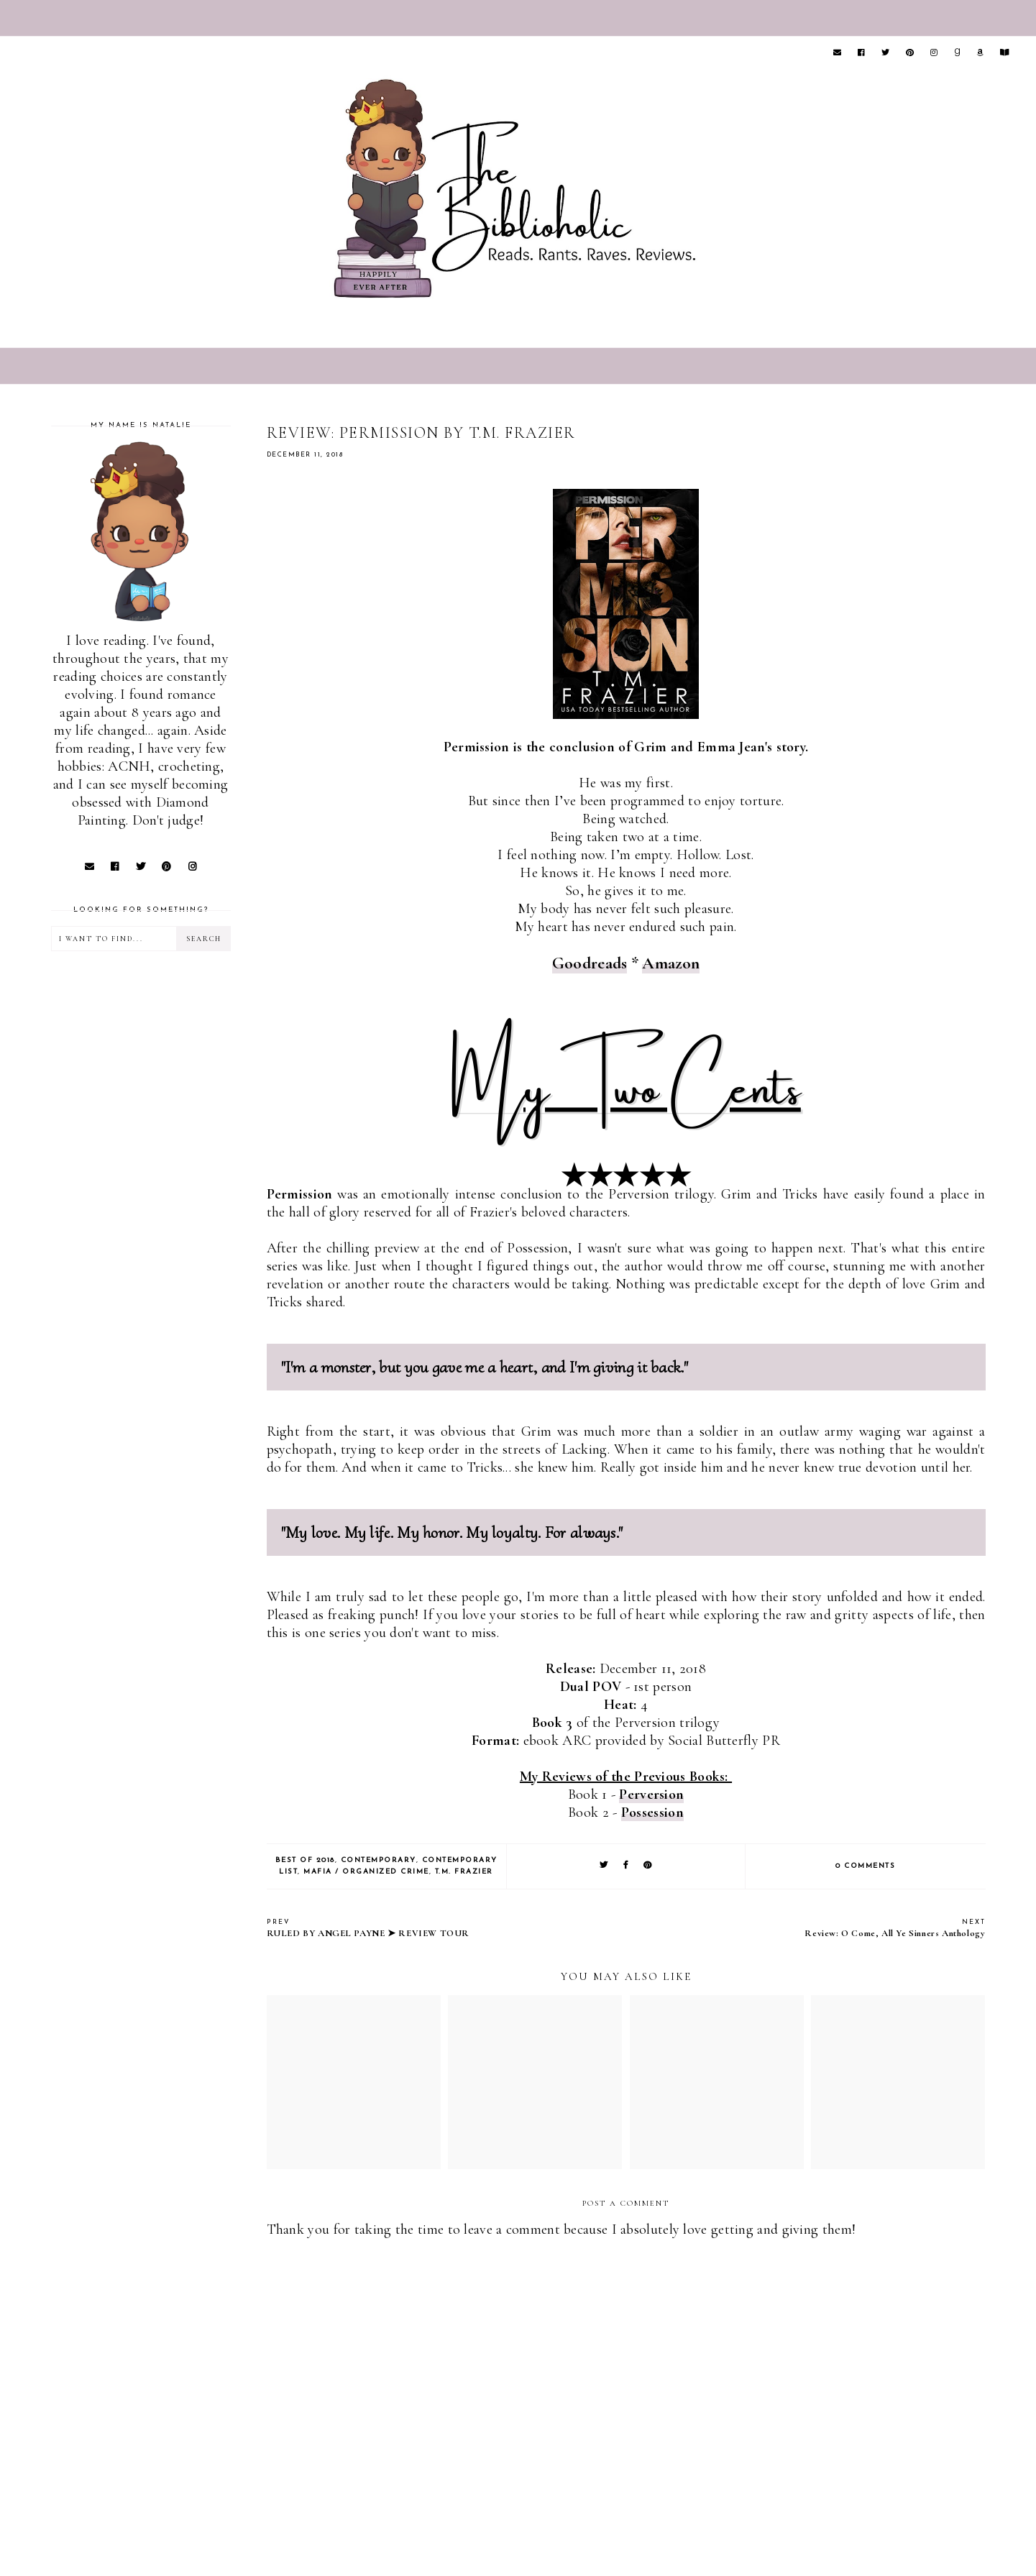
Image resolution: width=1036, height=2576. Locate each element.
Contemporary (378, 1860)
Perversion (651, 1794)
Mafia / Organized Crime (366, 1872)
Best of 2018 (305, 1860)
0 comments (865, 1866)
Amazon (671, 963)
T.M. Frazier (464, 1872)
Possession (652, 1812)
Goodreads (590, 963)
